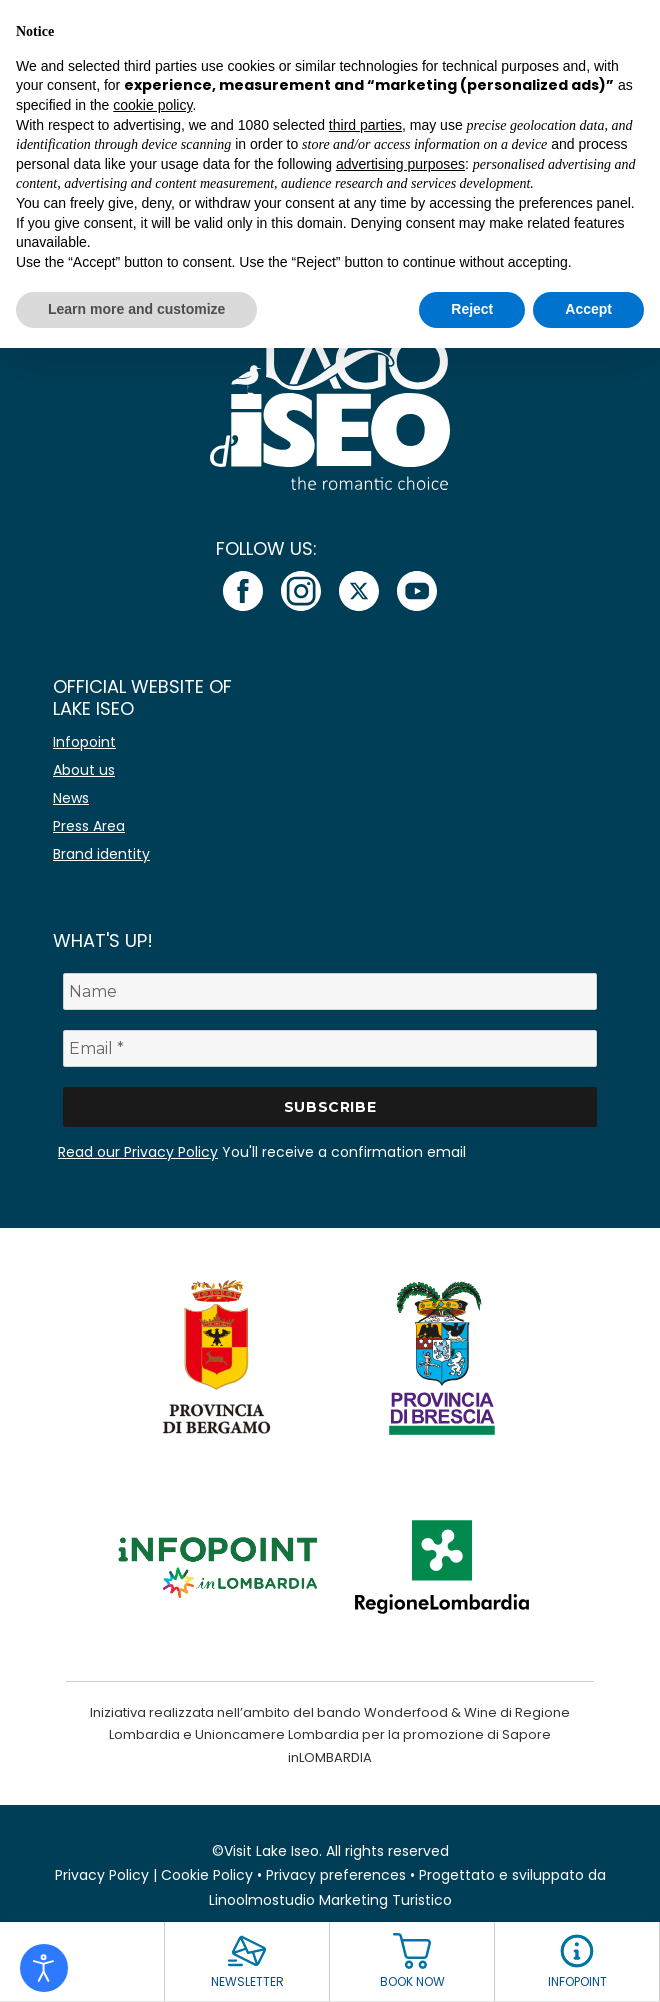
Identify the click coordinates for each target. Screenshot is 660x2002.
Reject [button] (472, 309)
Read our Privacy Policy (138, 1152)
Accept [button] (588, 309)
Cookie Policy (207, 1875)
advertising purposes (400, 164)
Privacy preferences (336, 1875)
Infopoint (84, 742)
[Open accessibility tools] (44, 1968)
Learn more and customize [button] (136, 309)
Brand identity (101, 854)
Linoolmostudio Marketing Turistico (330, 1900)
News (71, 798)
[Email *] (330, 1048)
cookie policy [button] (152, 105)
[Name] (330, 991)
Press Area (89, 826)
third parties (365, 125)
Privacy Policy (102, 1875)
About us (84, 770)
